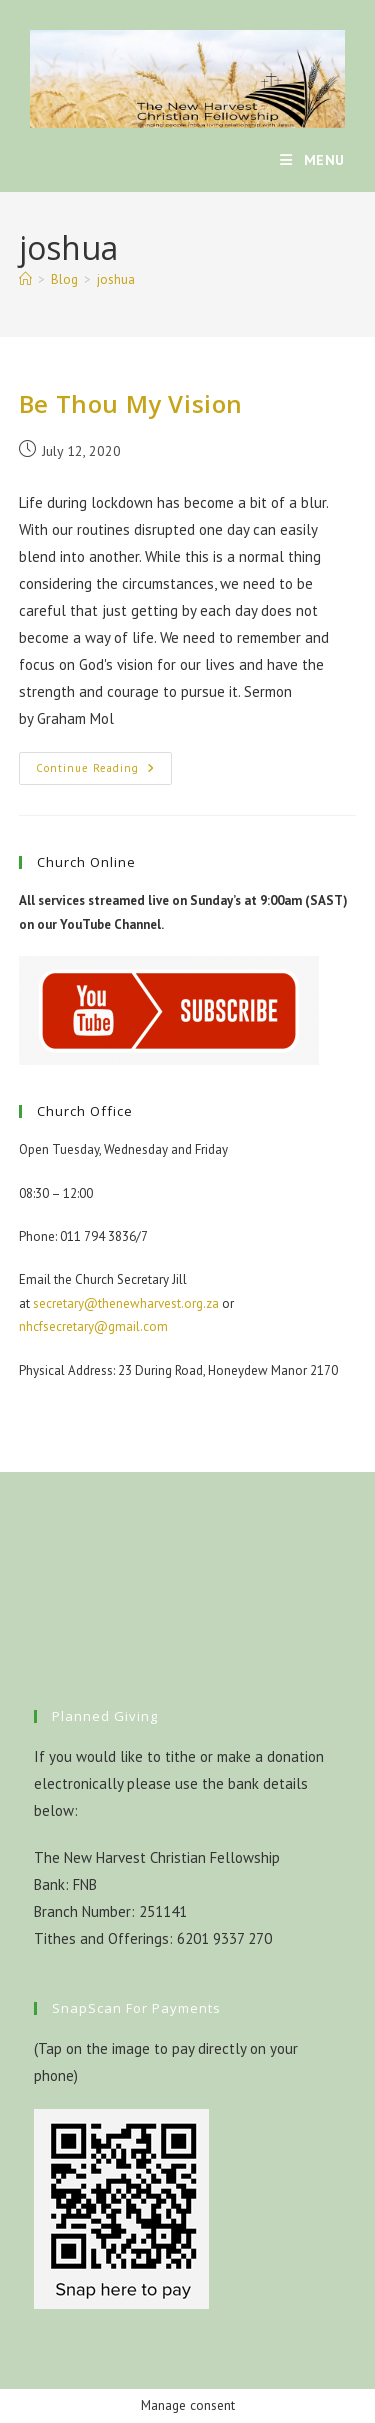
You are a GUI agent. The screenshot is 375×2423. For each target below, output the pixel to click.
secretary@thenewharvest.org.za (126, 1303)
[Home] (25, 279)
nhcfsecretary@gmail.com (93, 1326)
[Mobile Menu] (312, 160)
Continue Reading (104, 772)
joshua (116, 279)
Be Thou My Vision (131, 403)
